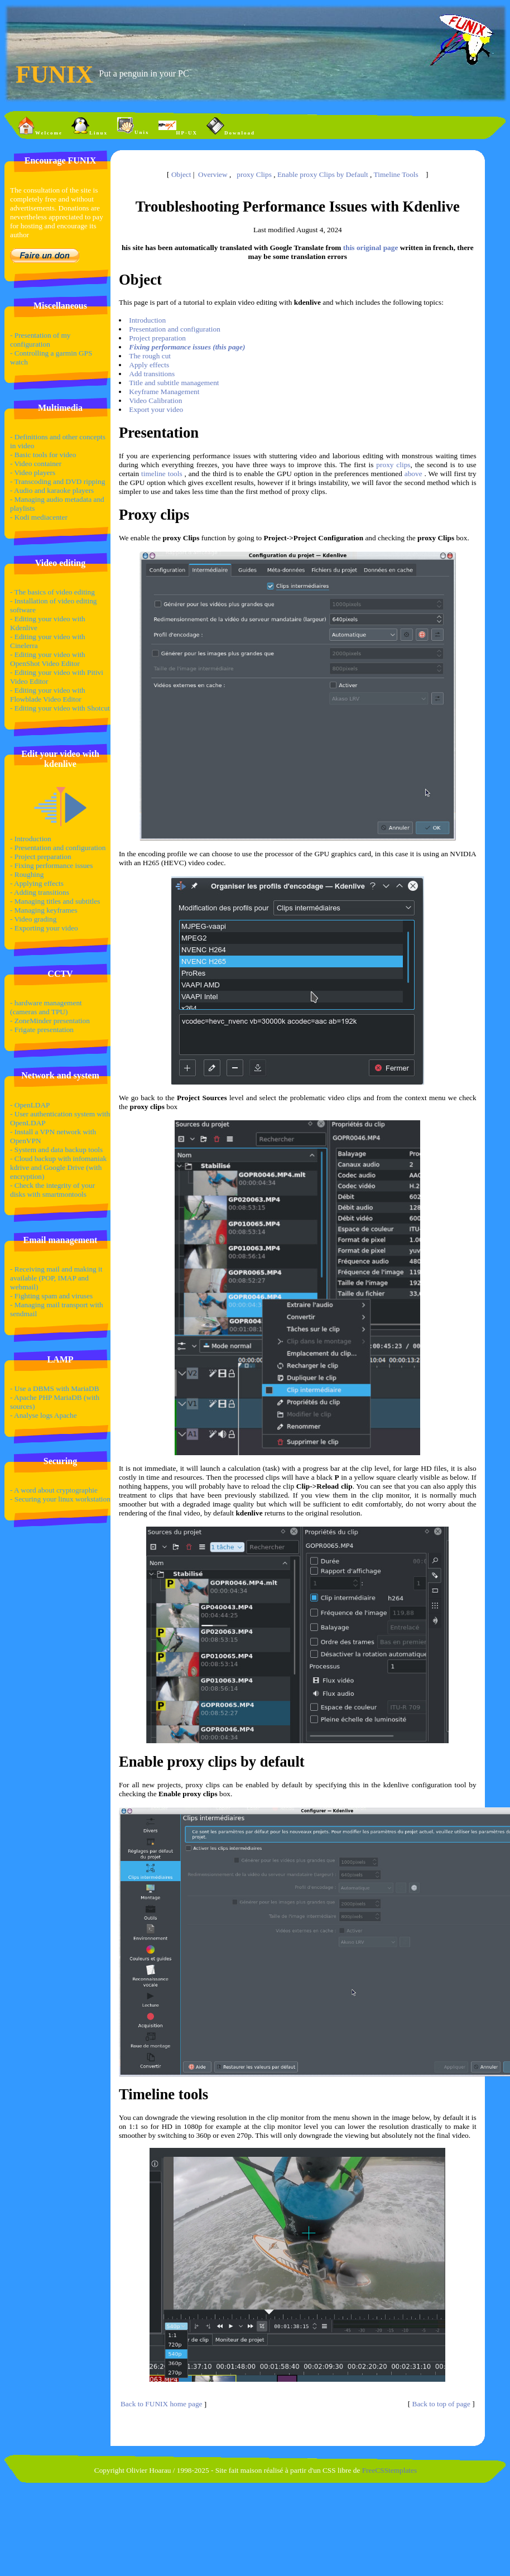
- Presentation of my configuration (40, 339)
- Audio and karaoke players (52, 490)
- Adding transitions (39, 892)
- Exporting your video (44, 928)
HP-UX (178, 126)
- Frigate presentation (42, 1029)
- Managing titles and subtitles (55, 901)
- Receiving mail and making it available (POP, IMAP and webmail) (56, 1278)
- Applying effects (37, 883)
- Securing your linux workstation (60, 1499)
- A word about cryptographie (54, 1490)
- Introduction (30, 838)
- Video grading (33, 919)
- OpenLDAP (30, 1105)
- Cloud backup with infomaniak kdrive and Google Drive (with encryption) (58, 1167)
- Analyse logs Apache (43, 1415)
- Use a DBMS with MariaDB (54, 1388)
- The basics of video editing (52, 592)
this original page (370, 247)
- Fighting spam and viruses (51, 1296)
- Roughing (27, 874)
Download (230, 126)
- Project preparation (40, 856)
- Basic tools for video (43, 454)
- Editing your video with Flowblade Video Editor (47, 694)
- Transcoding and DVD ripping (57, 481)
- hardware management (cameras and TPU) (46, 1007)
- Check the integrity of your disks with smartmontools (52, 1189)
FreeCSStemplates (389, 2470)
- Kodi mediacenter (39, 517)
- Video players (32, 472)
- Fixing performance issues (51, 865)
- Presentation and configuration (57, 847)
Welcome (39, 126)
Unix (133, 126)
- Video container (35, 463)
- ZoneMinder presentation (50, 1020)
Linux (89, 126)
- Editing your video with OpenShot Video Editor (47, 659)
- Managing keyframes (44, 910)
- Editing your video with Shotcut (60, 708)
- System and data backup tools (56, 1149)
